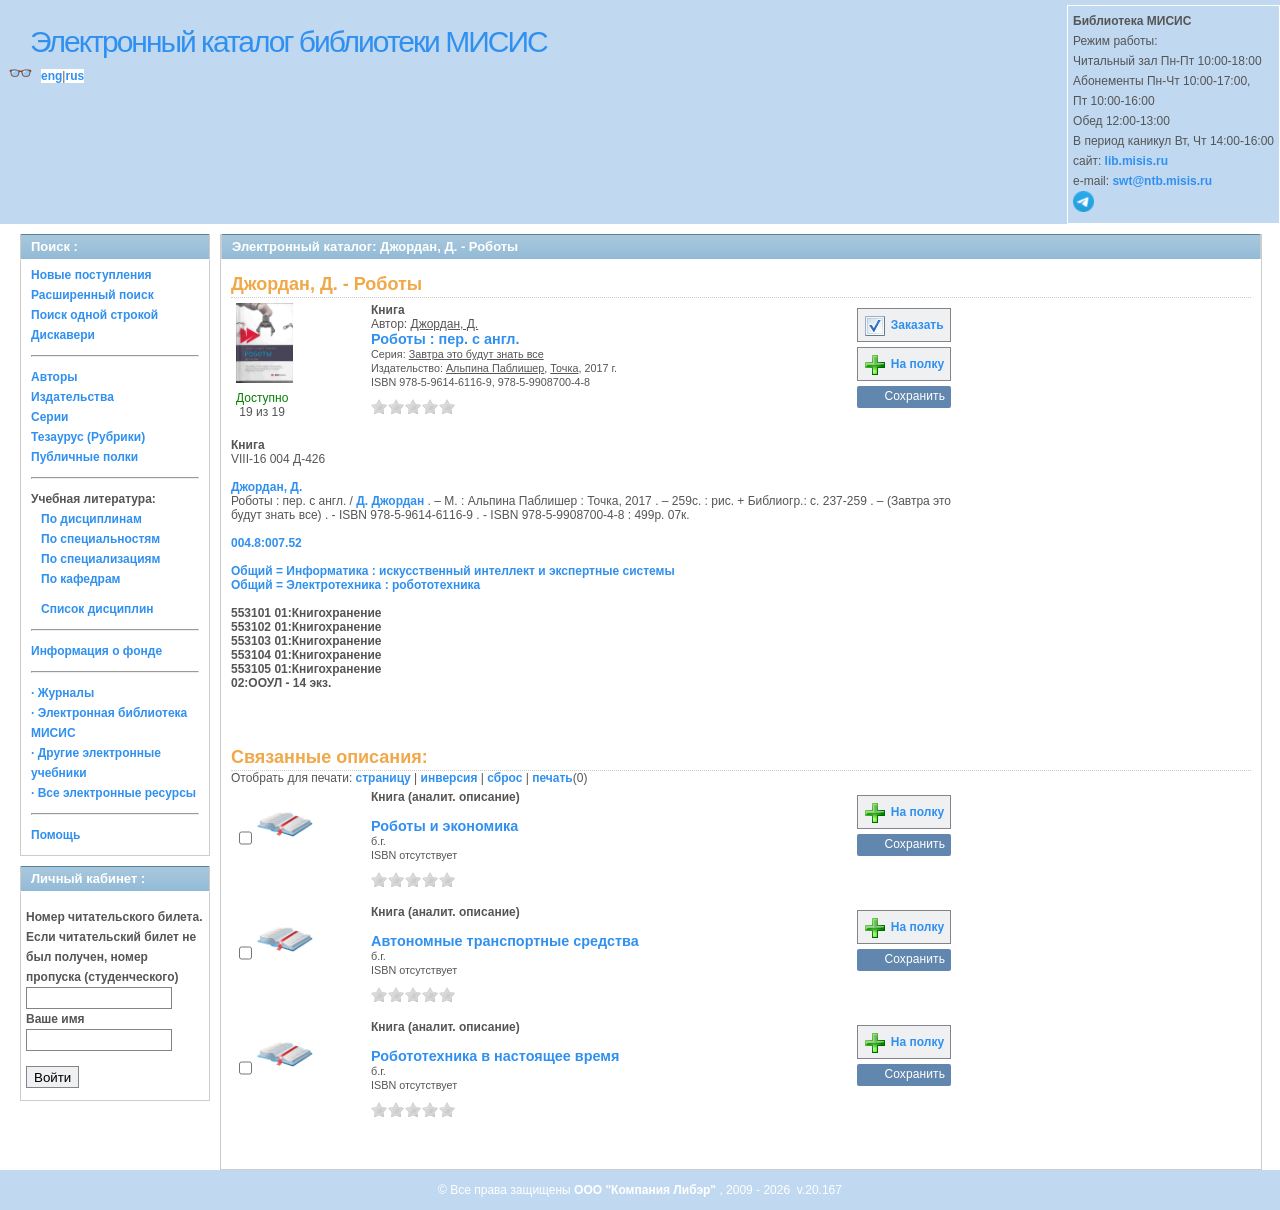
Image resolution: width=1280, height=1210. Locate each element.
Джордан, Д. (445, 324)
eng (51, 76)
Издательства (72, 397)
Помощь (55, 835)
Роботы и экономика (444, 826)
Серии (49, 417)
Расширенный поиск (92, 295)
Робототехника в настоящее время (495, 1056)
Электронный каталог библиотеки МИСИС (288, 41)
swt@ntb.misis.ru (1162, 181)
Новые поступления (91, 275)
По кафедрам (80, 579)
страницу (383, 778)
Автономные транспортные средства (505, 941)
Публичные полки (84, 457)
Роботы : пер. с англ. (445, 339)
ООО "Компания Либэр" (646, 1190)
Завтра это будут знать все (476, 354)
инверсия (449, 778)
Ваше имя (55, 1019)
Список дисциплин (97, 609)
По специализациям (100, 559)
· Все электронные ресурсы (113, 793)
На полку (903, 364)
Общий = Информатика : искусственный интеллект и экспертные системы (453, 571)
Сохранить (914, 396)
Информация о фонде (96, 651)
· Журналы (62, 693)
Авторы (54, 377)
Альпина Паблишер (495, 368)
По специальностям (100, 539)
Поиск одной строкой (94, 315)
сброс (504, 778)
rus (74, 76)
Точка (564, 368)
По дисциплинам (91, 519)
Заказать (903, 325)
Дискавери (63, 335)
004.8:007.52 (266, 543)
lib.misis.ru (1136, 161)
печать (552, 778)
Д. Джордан (390, 501)
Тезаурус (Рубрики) (88, 437)
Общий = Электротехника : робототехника (355, 585)
